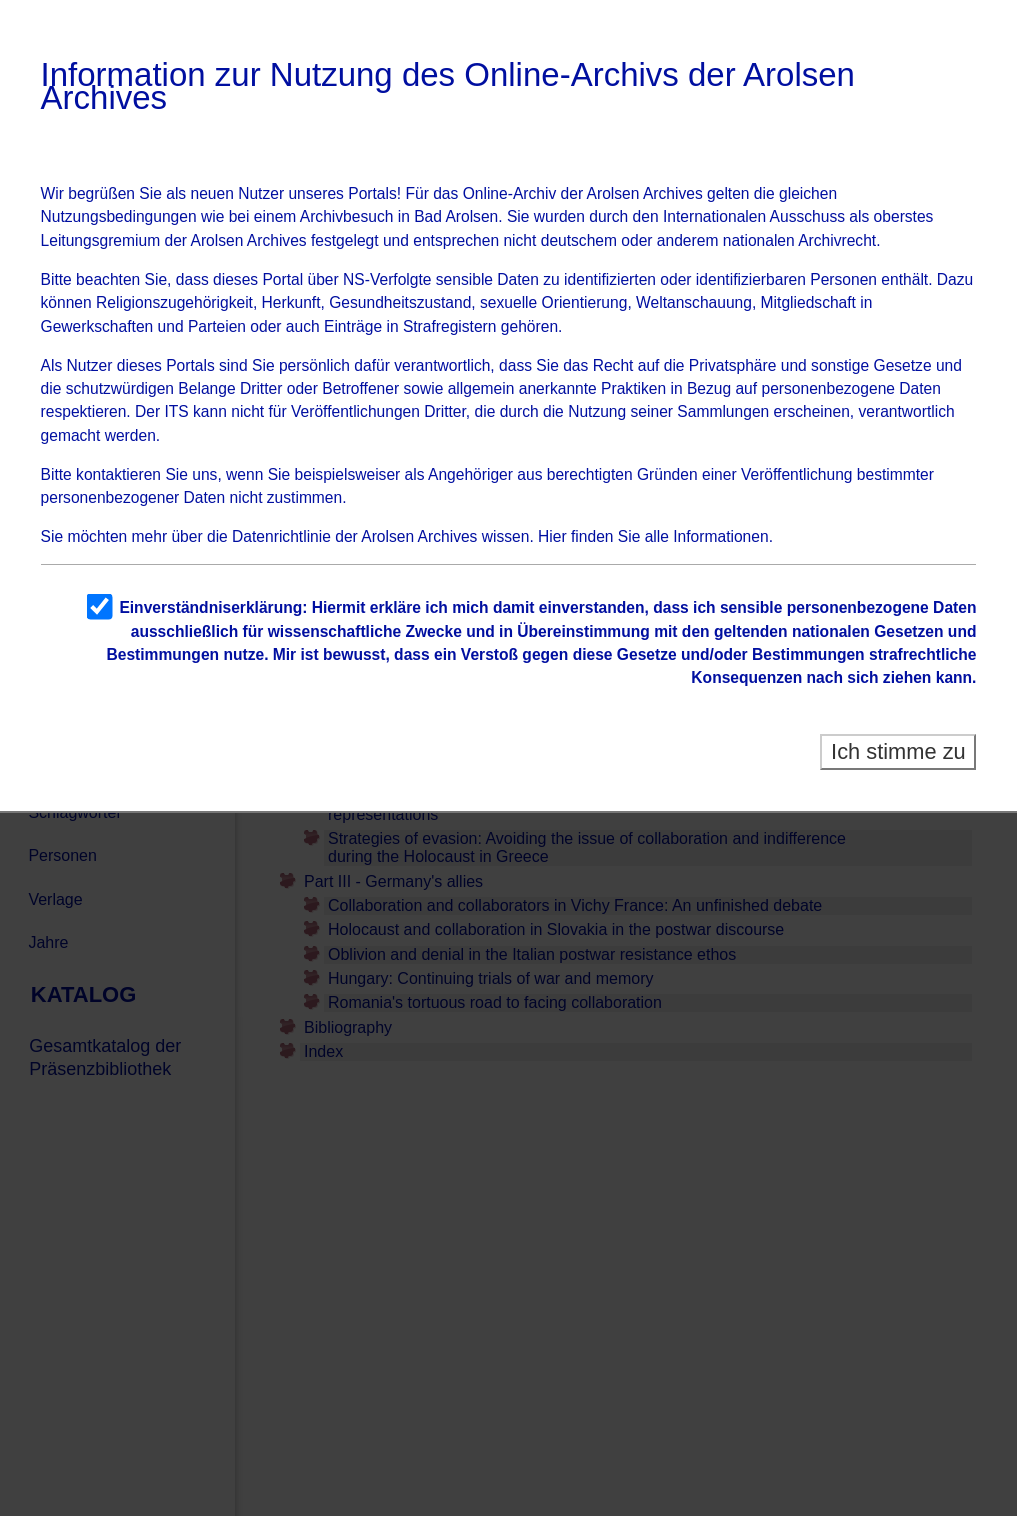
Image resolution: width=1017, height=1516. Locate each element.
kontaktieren (118, 474)
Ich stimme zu (898, 751)
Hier (552, 536)
